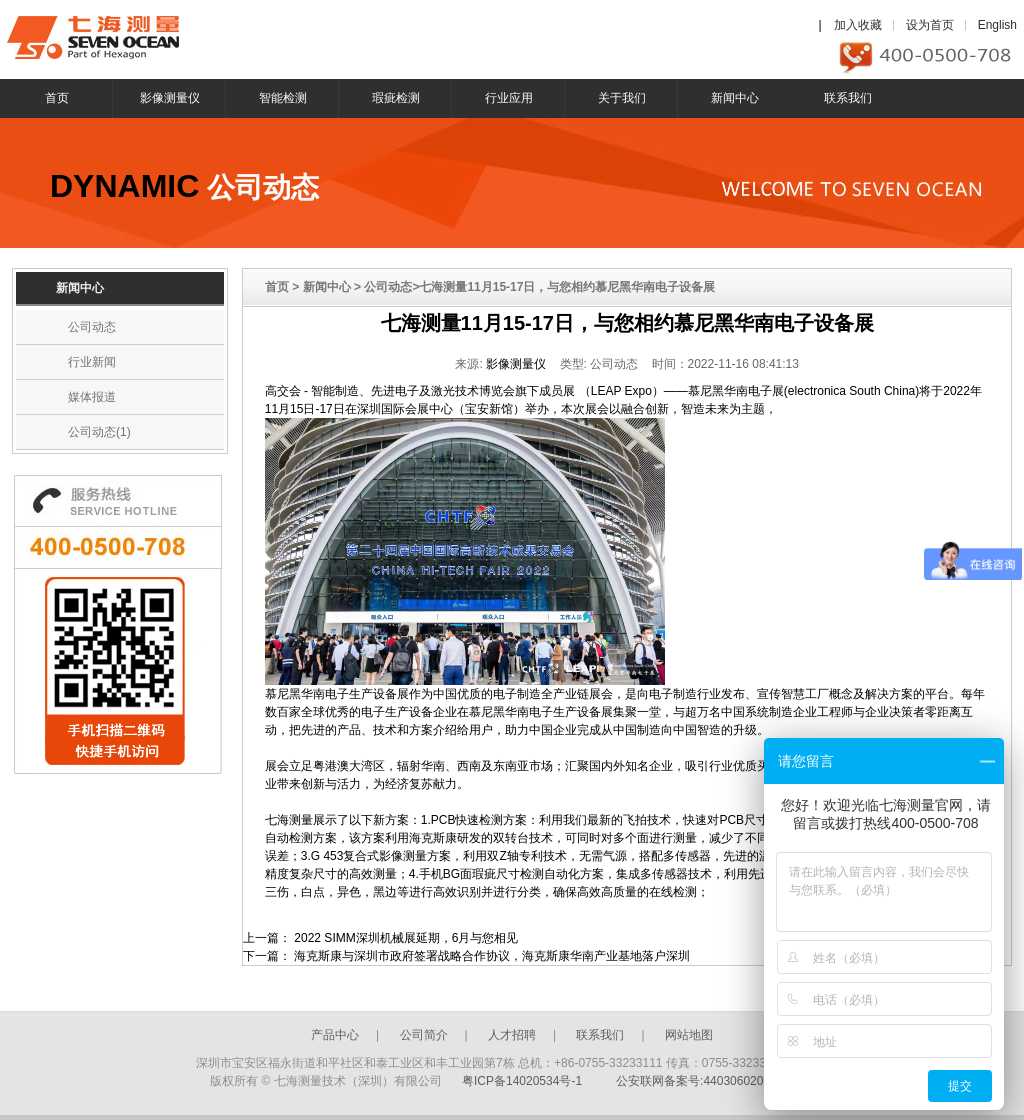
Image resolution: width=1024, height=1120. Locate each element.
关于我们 (622, 98)
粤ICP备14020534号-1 (522, 1081)
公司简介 (424, 1035)
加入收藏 (858, 25)
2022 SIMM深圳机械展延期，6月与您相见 (406, 938)
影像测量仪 (170, 98)
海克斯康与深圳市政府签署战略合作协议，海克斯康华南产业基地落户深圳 (492, 956)
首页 (57, 98)
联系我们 (848, 98)
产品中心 (335, 1035)
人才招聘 (512, 1035)
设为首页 (930, 25)
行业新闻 (92, 362)
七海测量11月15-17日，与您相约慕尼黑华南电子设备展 (627, 323)
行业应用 (509, 98)
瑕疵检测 (396, 98)
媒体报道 (92, 397)
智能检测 (283, 98)
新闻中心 (735, 98)
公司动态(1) (99, 432)
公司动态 (92, 327)
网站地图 (689, 1035)
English (997, 25)
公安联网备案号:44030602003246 (706, 1081)
